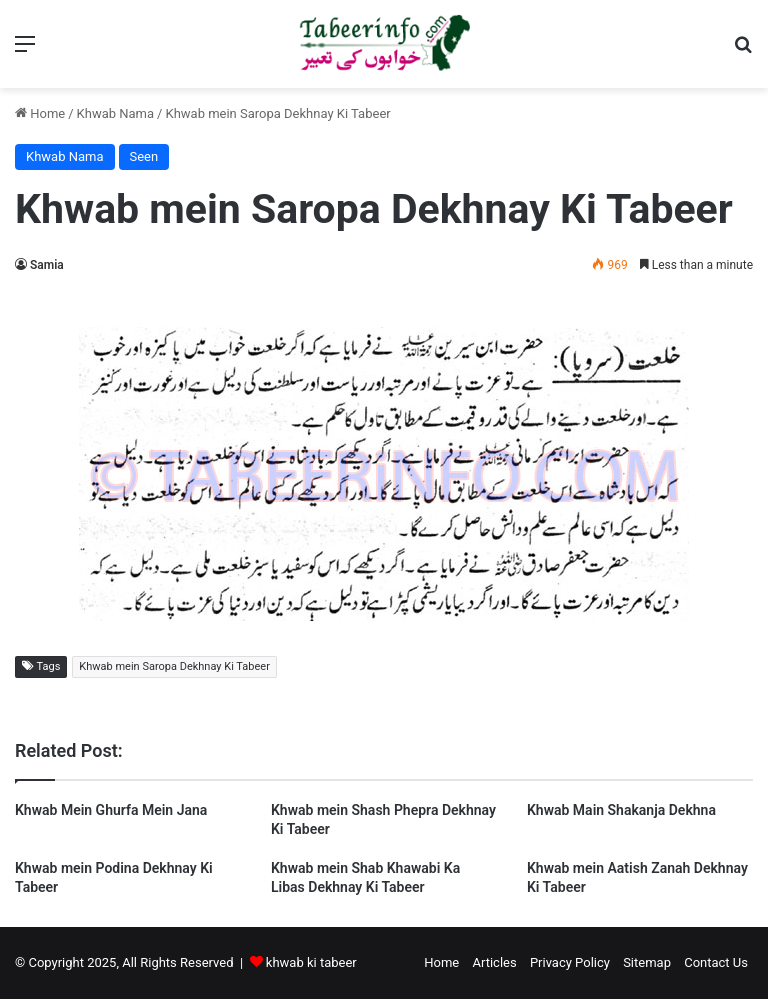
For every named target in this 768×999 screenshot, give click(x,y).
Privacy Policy (570, 962)
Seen (144, 156)
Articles (494, 962)
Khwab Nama (116, 113)
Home (40, 113)
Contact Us (716, 962)
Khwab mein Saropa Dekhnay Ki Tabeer (174, 666)
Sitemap (647, 962)
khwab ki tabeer (311, 962)
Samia (47, 265)
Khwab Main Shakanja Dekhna (621, 810)
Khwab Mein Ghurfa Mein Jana (111, 810)
